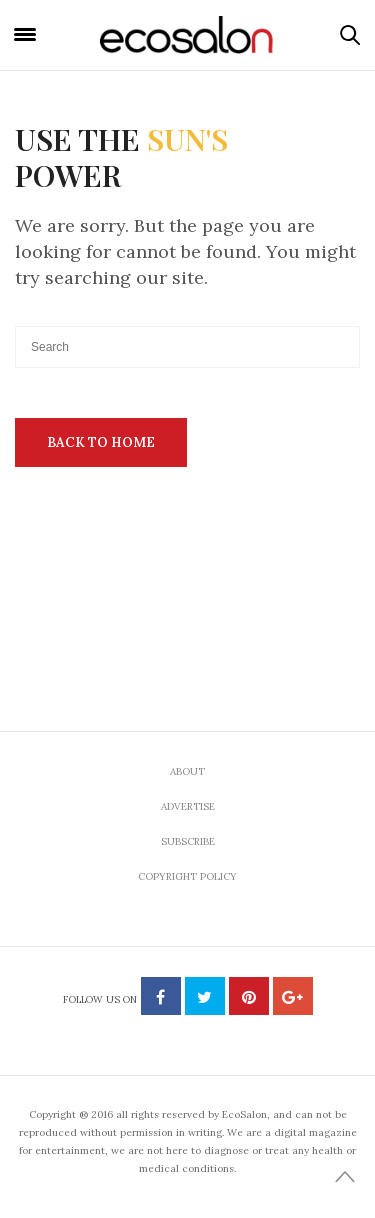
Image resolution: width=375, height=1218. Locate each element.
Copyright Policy (187, 876)
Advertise (188, 806)
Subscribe (188, 841)
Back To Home (101, 442)
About (187, 771)
